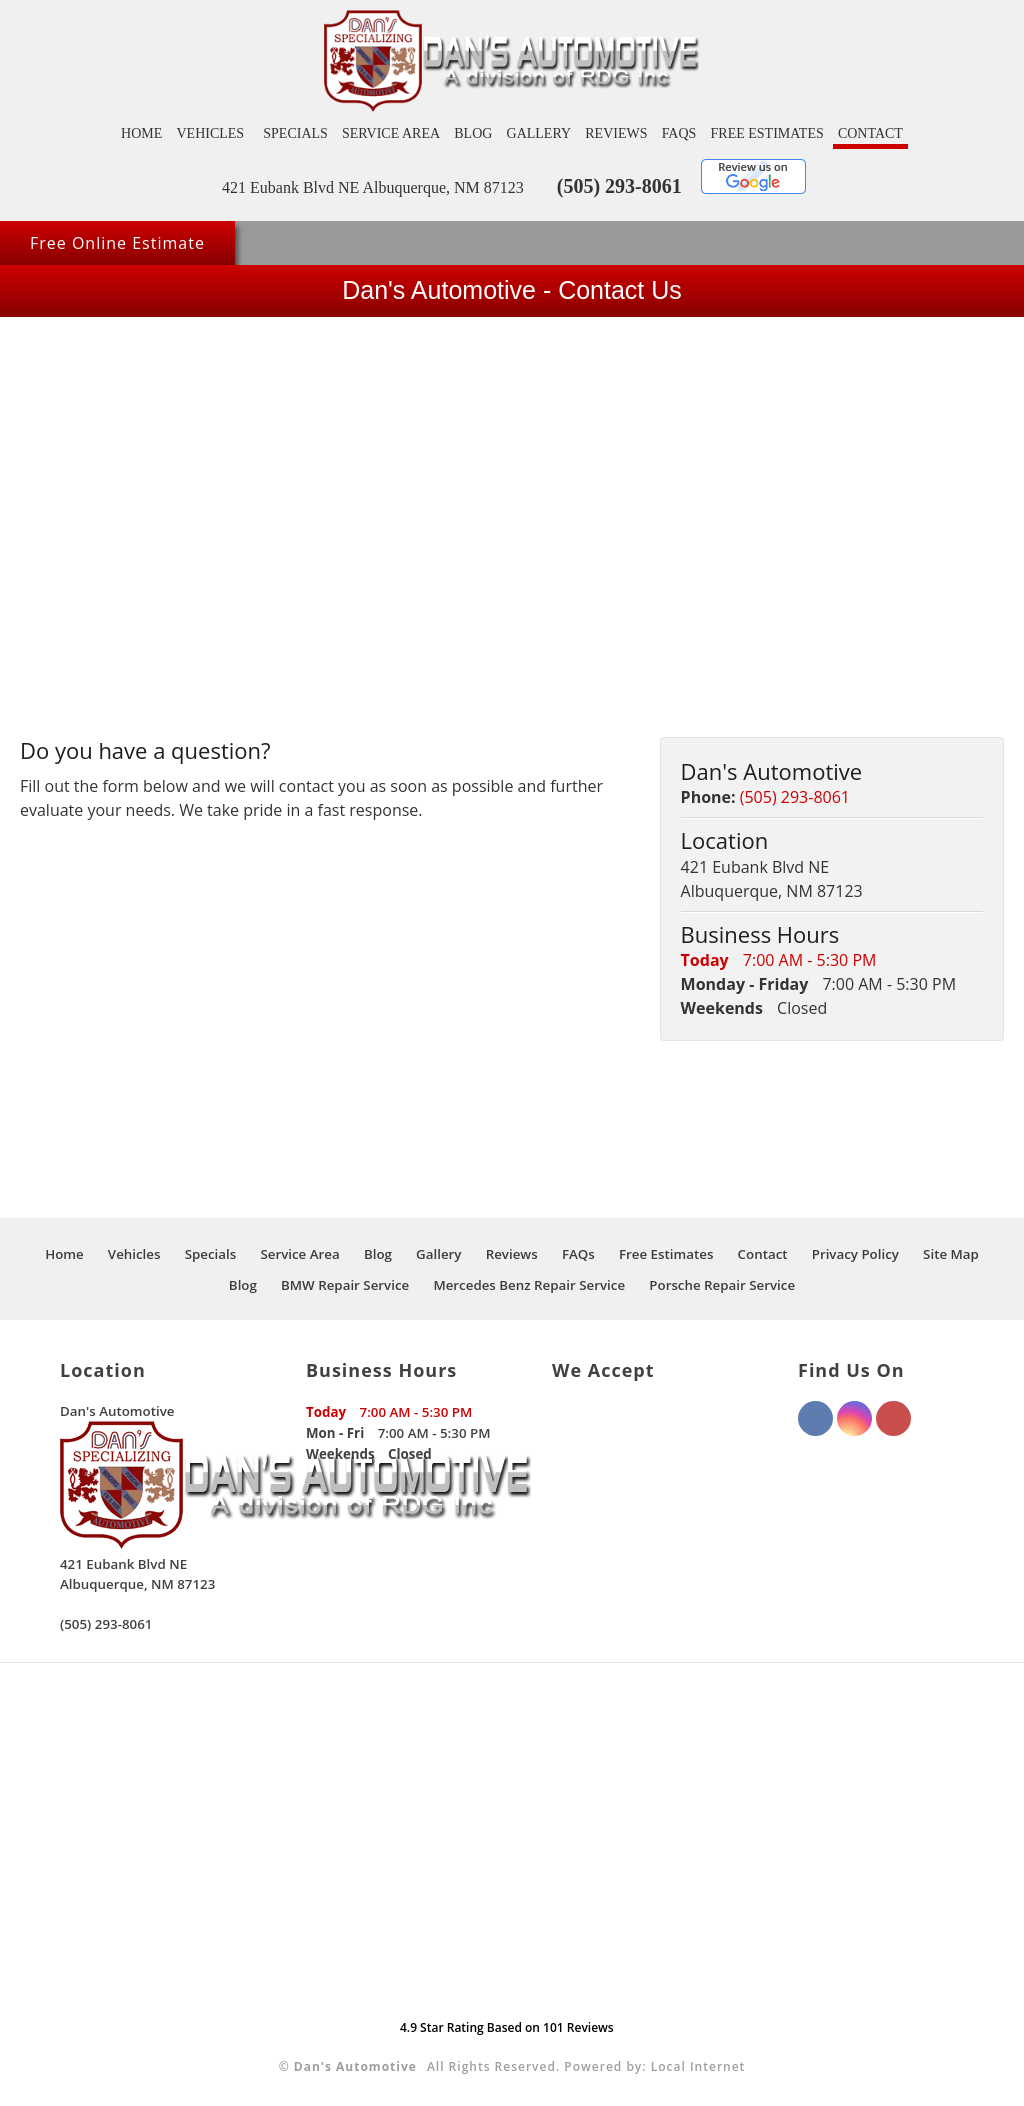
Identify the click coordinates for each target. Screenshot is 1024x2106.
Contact (870, 133)
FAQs (679, 133)
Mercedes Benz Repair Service (529, 1285)
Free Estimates (767, 133)
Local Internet (698, 2066)
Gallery (539, 133)
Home (141, 133)
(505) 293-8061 (619, 186)
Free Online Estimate (117, 243)
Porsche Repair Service (722, 1285)
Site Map (951, 1254)
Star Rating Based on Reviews (507, 2027)
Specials (295, 133)
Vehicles (210, 133)
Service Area (391, 133)
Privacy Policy (855, 1254)
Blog (473, 133)
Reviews (616, 133)
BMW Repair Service (345, 1285)
